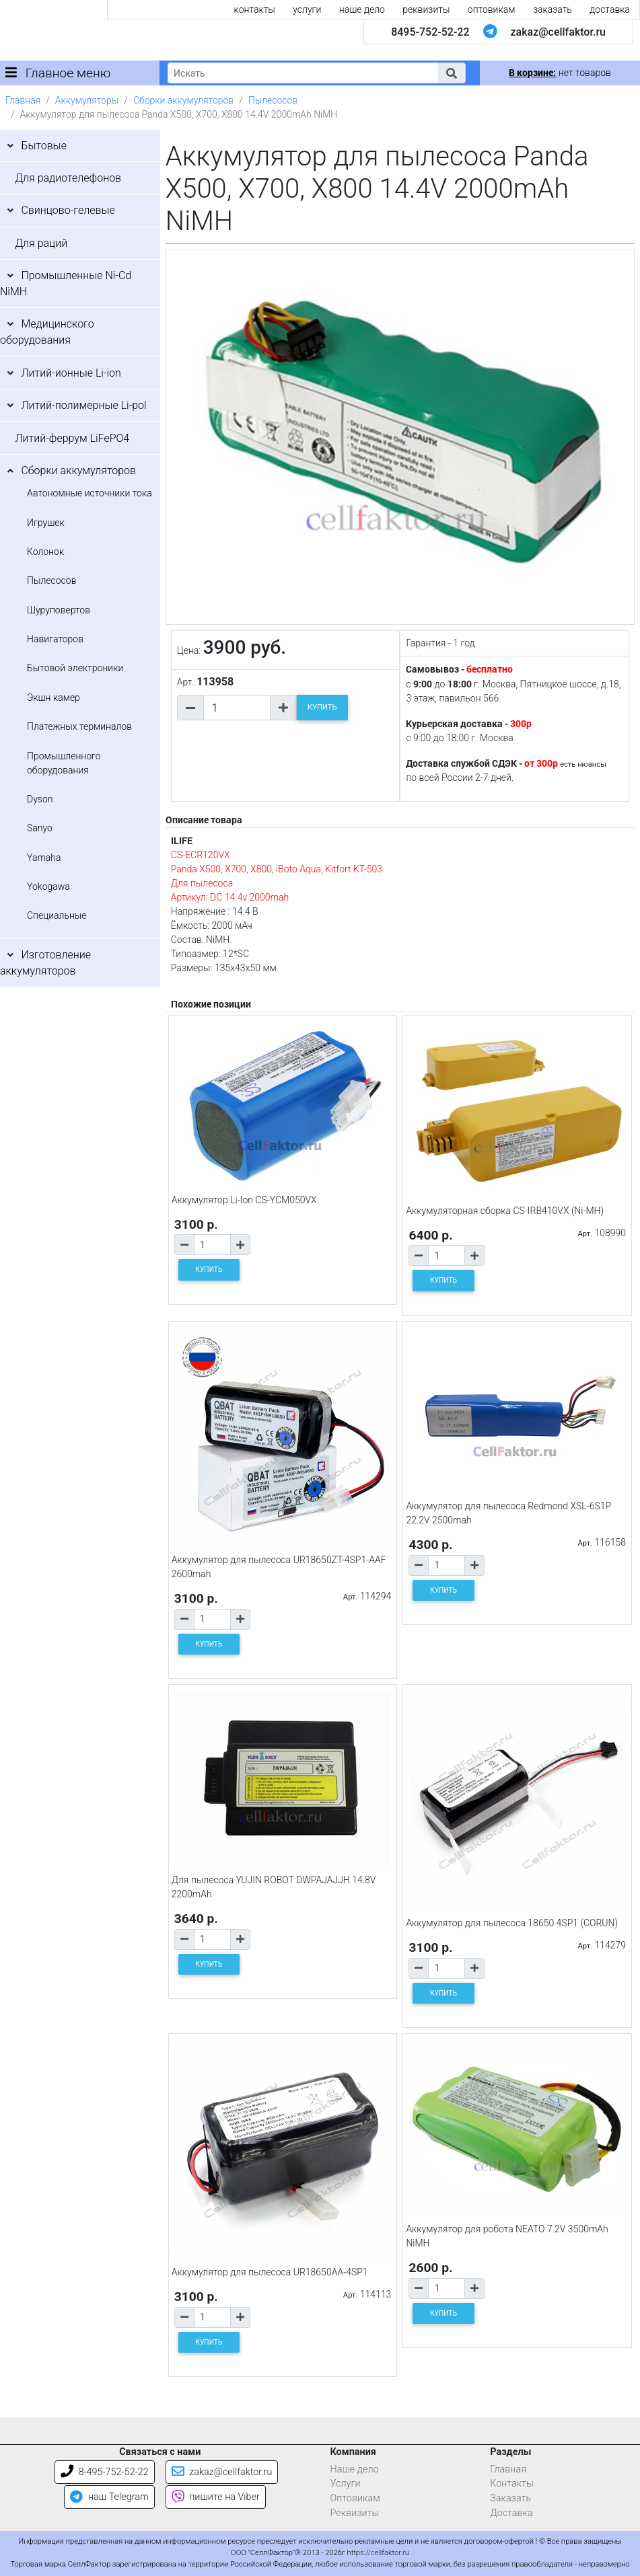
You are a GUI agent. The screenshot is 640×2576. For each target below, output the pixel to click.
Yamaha (44, 857)
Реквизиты (355, 2513)
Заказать (510, 2498)
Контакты (512, 2483)
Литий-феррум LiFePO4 (72, 438)
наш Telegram (109, 2497)
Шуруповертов (58, 610)
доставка (610, 9)
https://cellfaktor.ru (378, 2552)
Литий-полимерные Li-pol (83, 405)
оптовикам (491, 9)
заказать (552, 9)
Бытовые (44, 145)
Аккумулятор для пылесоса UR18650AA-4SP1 (270, 2272)
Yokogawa (48, 886)
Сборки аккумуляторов (183, 100)
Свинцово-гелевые (67, 210)
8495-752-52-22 (430, 32)
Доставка (511, 2513)
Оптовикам (355, 2498)
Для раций (41, 243)
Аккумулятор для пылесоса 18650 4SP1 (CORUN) (512, 1923)
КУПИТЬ (322, 707)
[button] (451, 73)
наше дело (362, 9)
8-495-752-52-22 (105, 2472)
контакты (254, 9)
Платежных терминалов (79, 726)
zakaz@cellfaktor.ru (558, 32)
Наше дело (354, 2469)
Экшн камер (53, 697)
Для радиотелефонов (68, 178)
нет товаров (559, 72)
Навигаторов (55, 639)
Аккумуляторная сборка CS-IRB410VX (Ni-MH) (505, 1210)
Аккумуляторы (86, 100)
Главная (22, 100)
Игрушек (46, 522)
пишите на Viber (216, 2497)
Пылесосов (272, 100)
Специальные (57, 915)
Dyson (39, 799)
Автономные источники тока (89, 493)
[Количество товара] (237, 707)
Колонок (45, 551)
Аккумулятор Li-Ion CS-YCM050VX (244, 1200)
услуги (307, 9)
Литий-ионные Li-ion (71, 373)
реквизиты (426, 9)
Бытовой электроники (75, 667)
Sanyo (39, 828)
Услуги (345, 2483)
